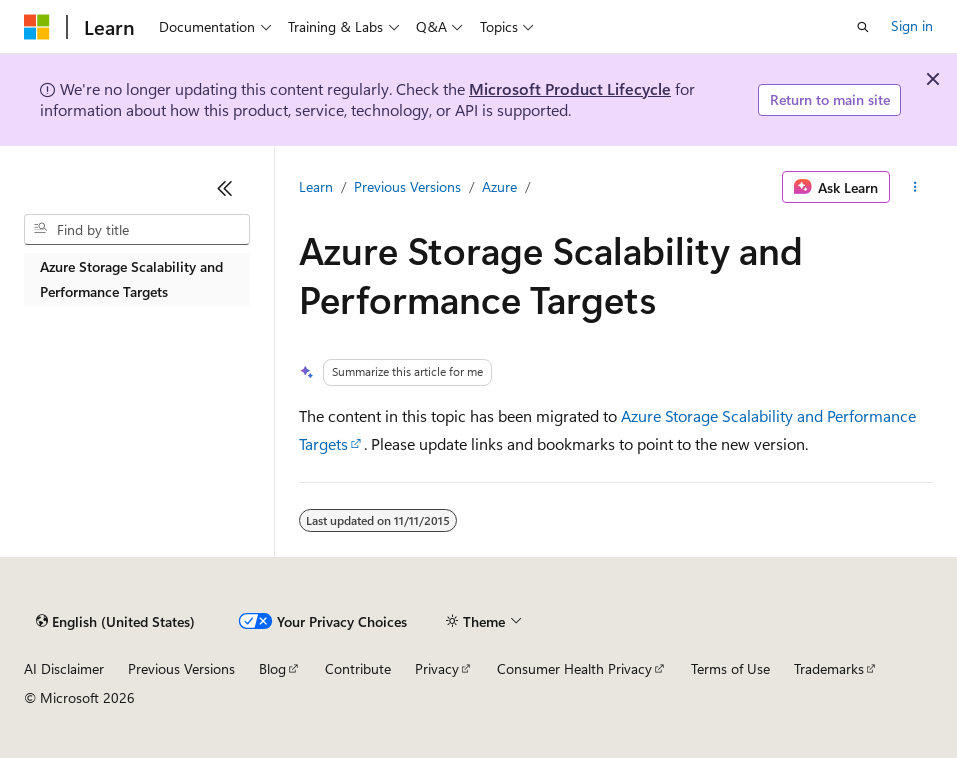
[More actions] (915, 187)
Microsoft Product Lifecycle (570, 88)
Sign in (912, 25)
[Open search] (863, 27)
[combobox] (137, 230)
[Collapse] (225, 188)
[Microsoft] (37, 27)
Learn (316, 186)
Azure (499, 186)
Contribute (358, 668)
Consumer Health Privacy (574, 668)
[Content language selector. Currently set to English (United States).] (115, 622)
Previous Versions (407, 186)
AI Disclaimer (64, 668)
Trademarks (829, 668)
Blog (272, 668)
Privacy (437, 668)
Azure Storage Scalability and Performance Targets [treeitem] (131, 279)
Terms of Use (730, 668)
